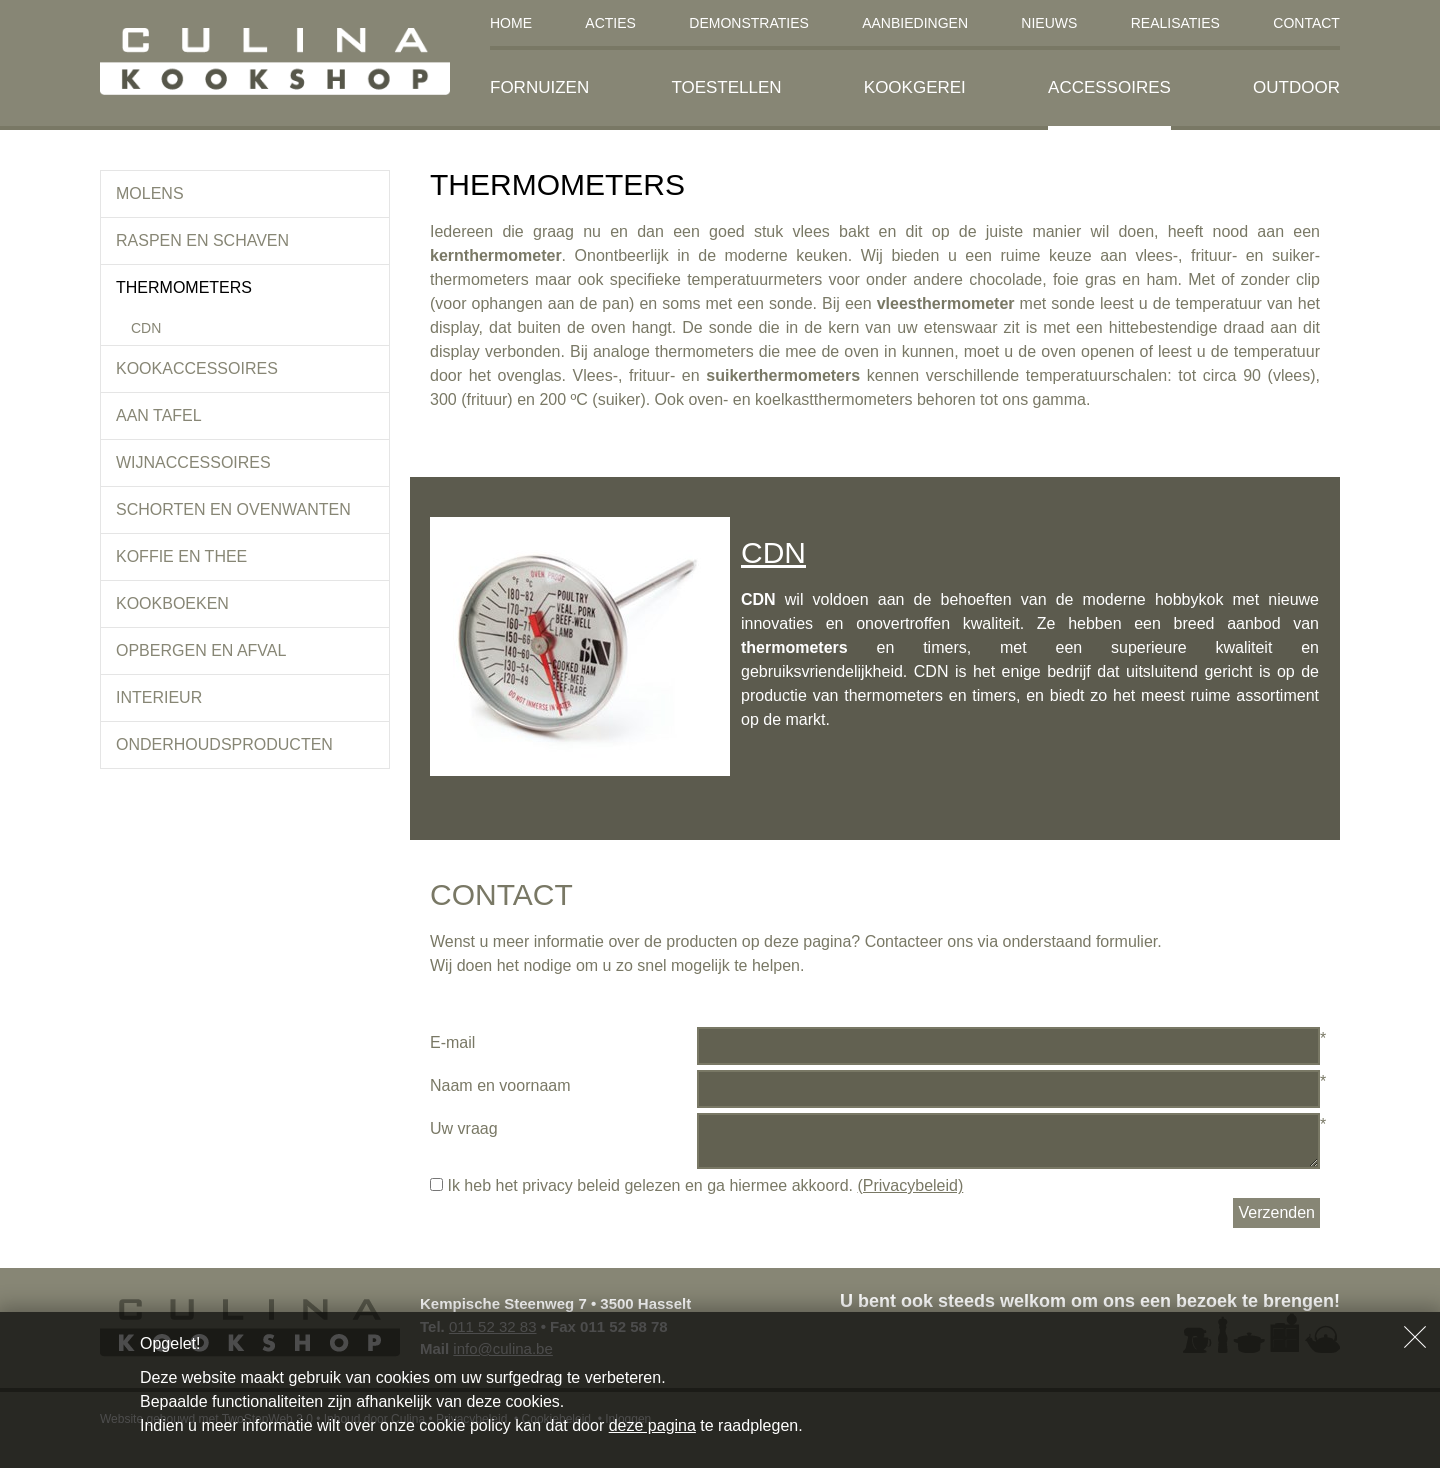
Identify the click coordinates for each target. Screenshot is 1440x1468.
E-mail (452, 1042)
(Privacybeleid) (910, 1185)
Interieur (159, 697)
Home (511, 23)
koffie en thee (181, 556)
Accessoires (1109, 87)
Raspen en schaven (202, 240)
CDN (146, 328)
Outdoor (1296, 87)
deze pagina (652, 1425)
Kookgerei (915, 87)
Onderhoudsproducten (224, 744)
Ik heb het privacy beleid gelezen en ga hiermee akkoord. (696, 1185)
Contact (1306, 23)
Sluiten (1415, 1337)
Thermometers (184, 287)
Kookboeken (172, 603)
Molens (150, 193)
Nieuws (1049, 23)
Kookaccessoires (197, 368)
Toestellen (726, 87)
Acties (610, 23)
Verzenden (1276, 1212)
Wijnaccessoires (193, 462)
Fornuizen (539, 87)
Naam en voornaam (500, 1085)
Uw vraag (464, 1128)
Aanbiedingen (915, 23)
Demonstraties (749, 23)
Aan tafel (159, 415)
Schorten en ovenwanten (233, 509)
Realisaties (1175, 23)
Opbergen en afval (201, 650)
